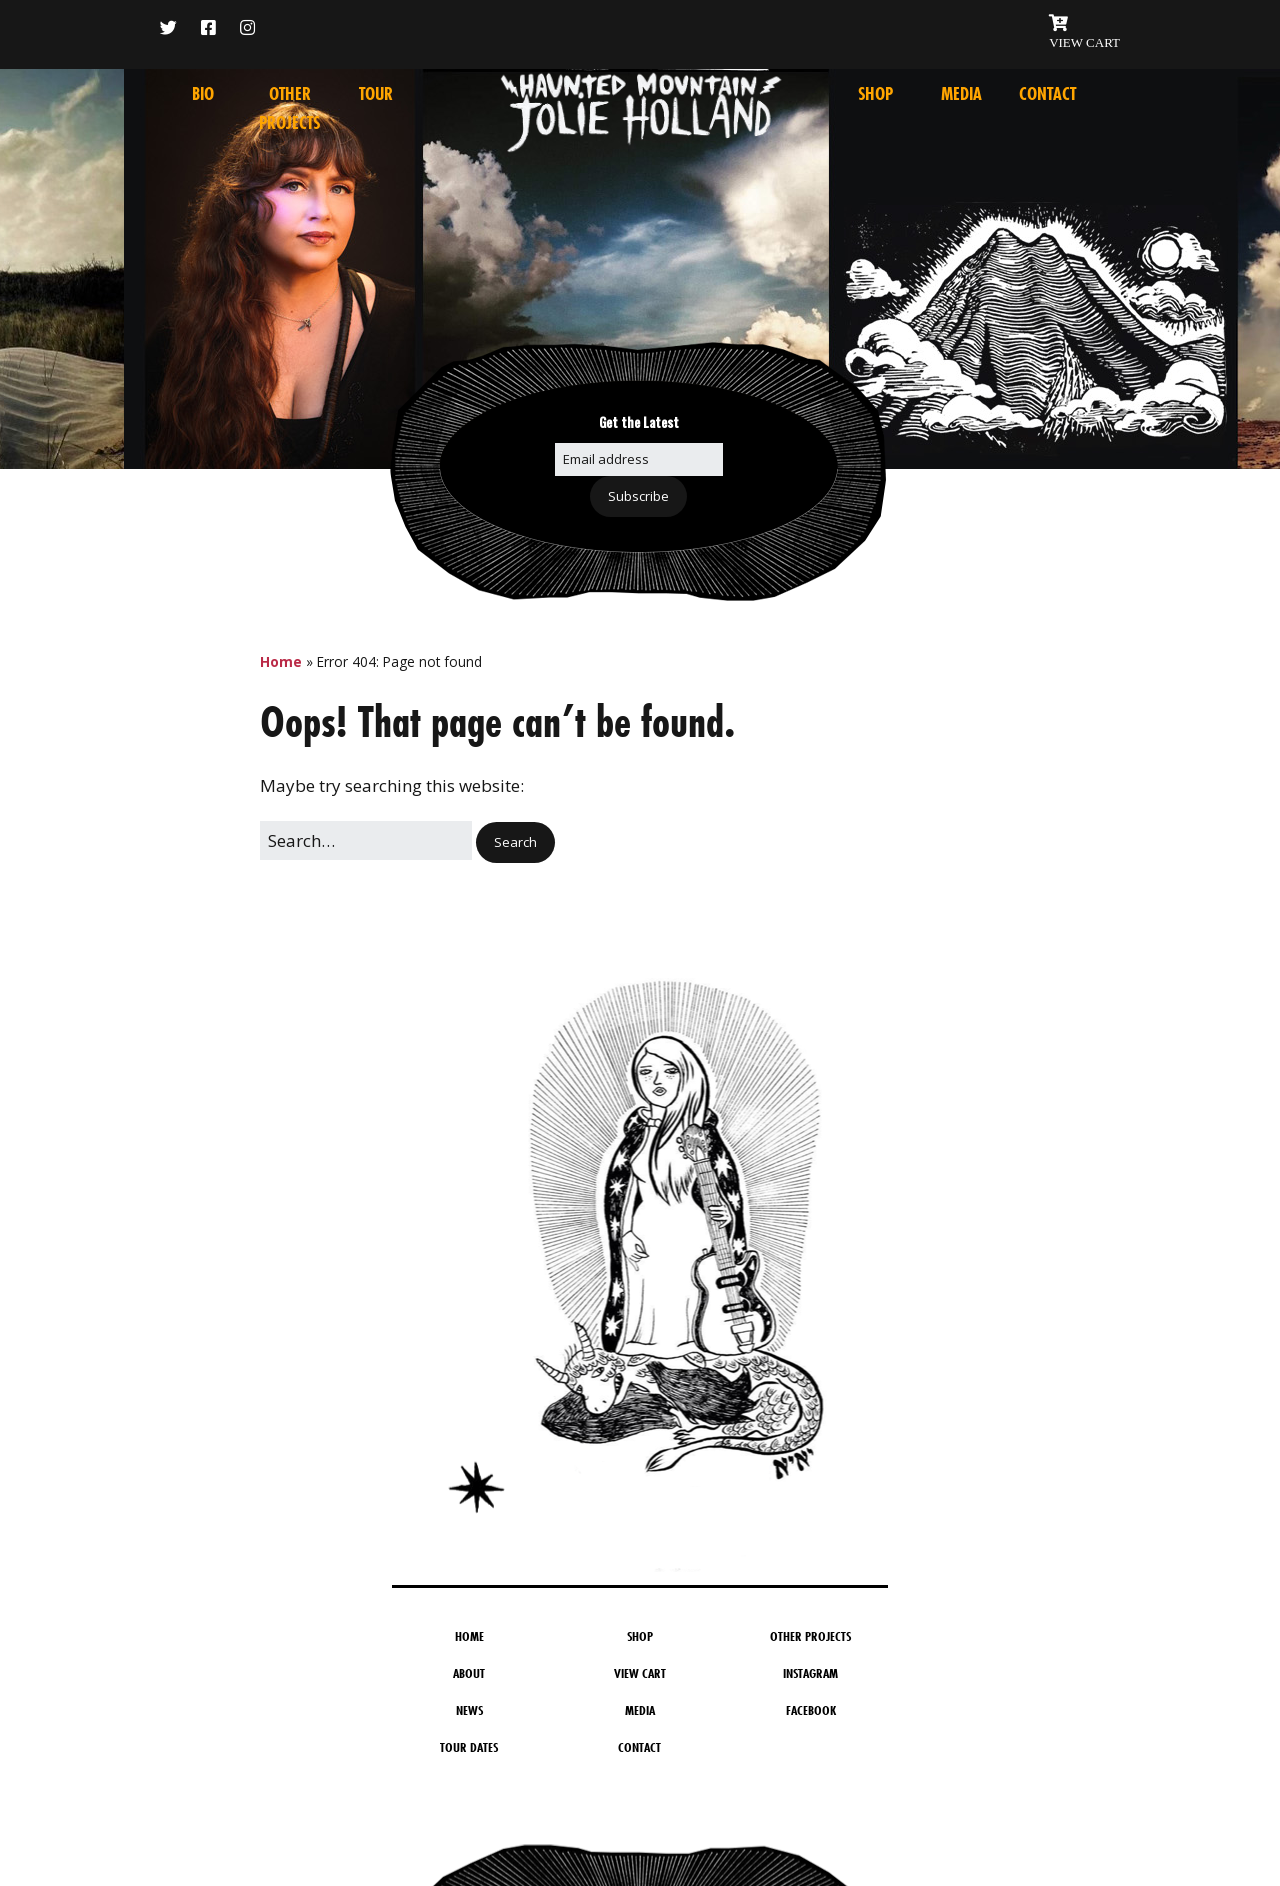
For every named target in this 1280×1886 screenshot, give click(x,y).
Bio (203, 94)
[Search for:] (366, 840)
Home (281, 661)
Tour (376, 94)
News (469, 1710)
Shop (875, 94)
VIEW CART (1084, 42)
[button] (515, 842)
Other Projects (810, 1636)
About (469, 1673)
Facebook (811, 1710)
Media (961, 94)
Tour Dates (469, 1747)
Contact (1047, 94)
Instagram (810, 1673)
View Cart (640, 1673)
